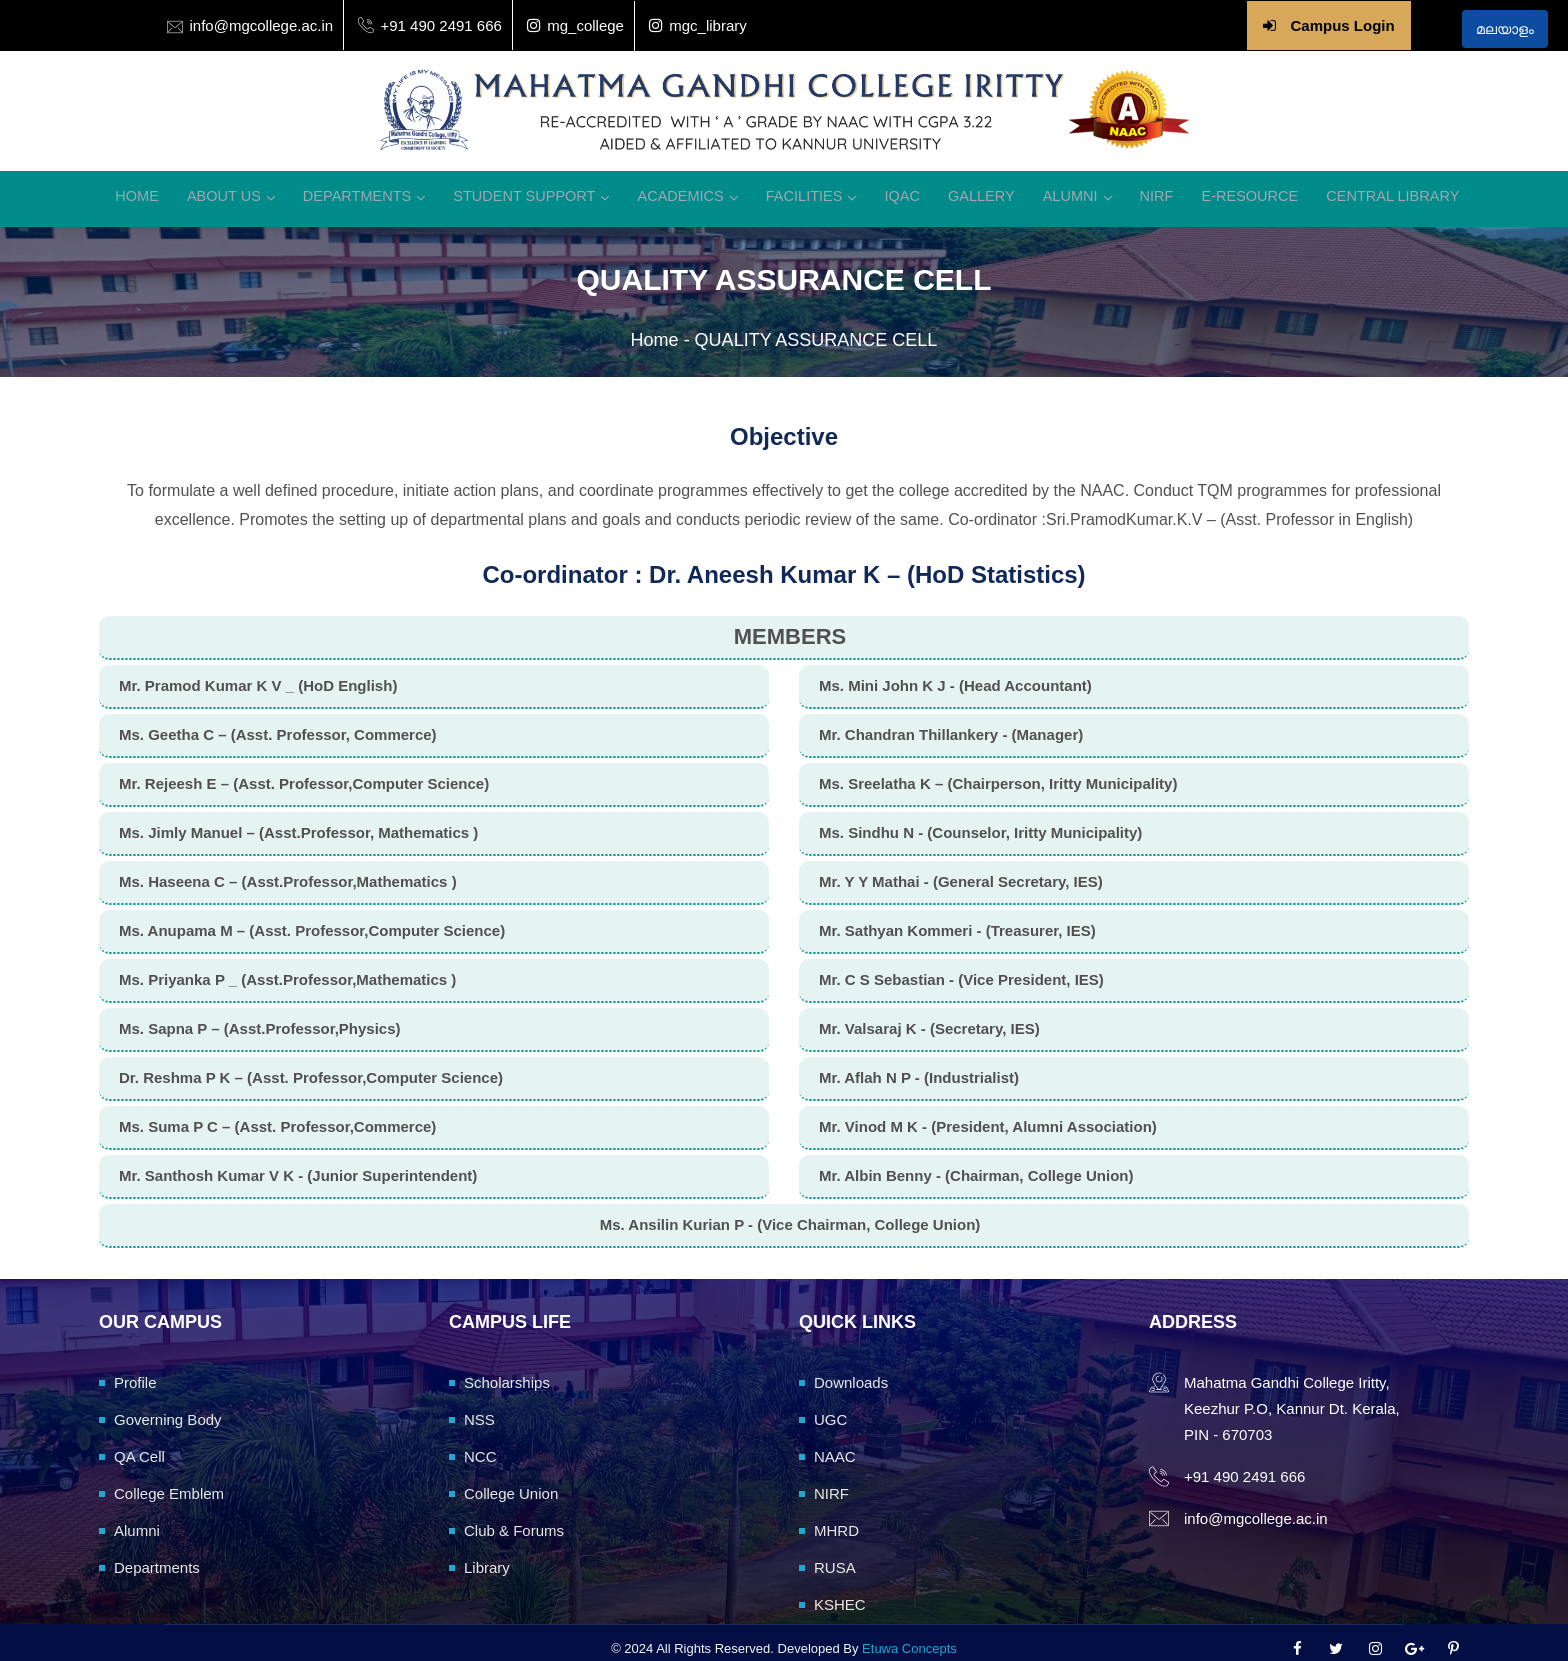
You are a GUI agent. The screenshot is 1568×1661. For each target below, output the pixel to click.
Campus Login (1342, 25)
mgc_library (698, 25)
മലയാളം (1505, 29)
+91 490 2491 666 (440, 25)
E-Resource (1225, 188)
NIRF (1136, 188)
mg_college (575, 25)
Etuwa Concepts (909, 1635)
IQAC (897, 188)
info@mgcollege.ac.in (262, 25)
